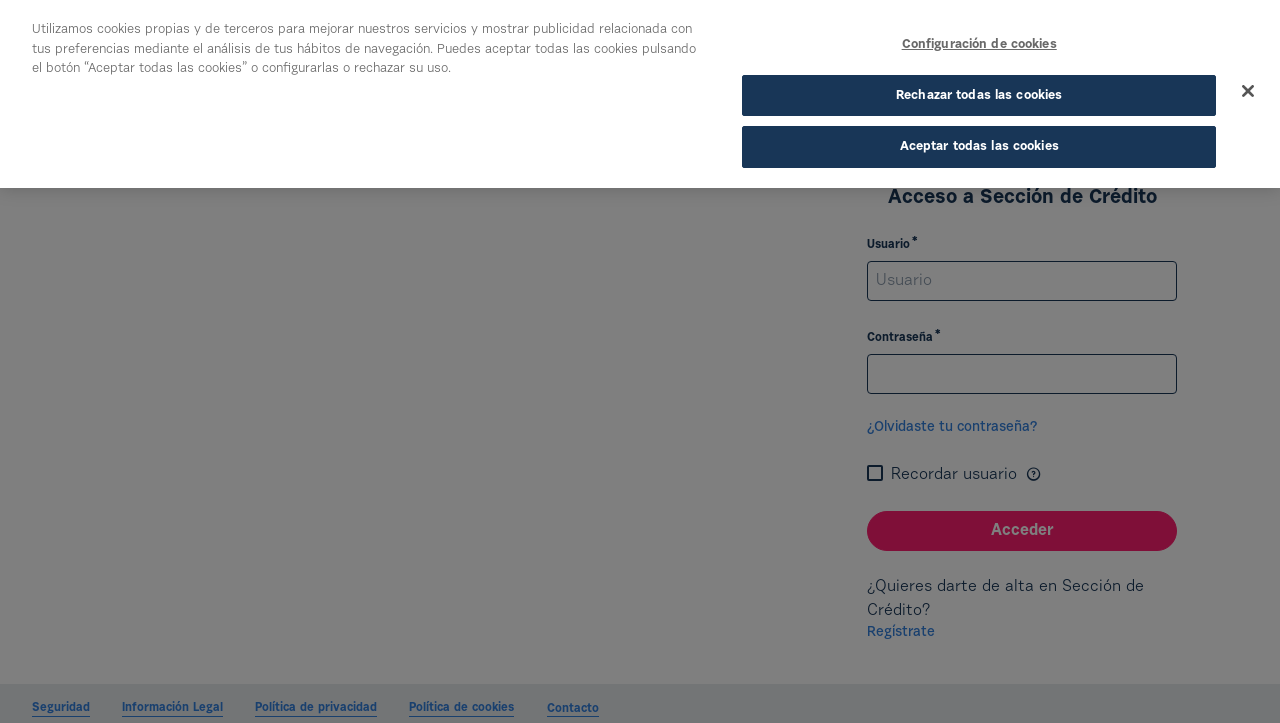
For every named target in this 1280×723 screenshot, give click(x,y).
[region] (640, 94)
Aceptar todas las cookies (979, 146)
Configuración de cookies (979, 44)
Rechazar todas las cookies (979, 95)
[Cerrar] (1248, 91)
